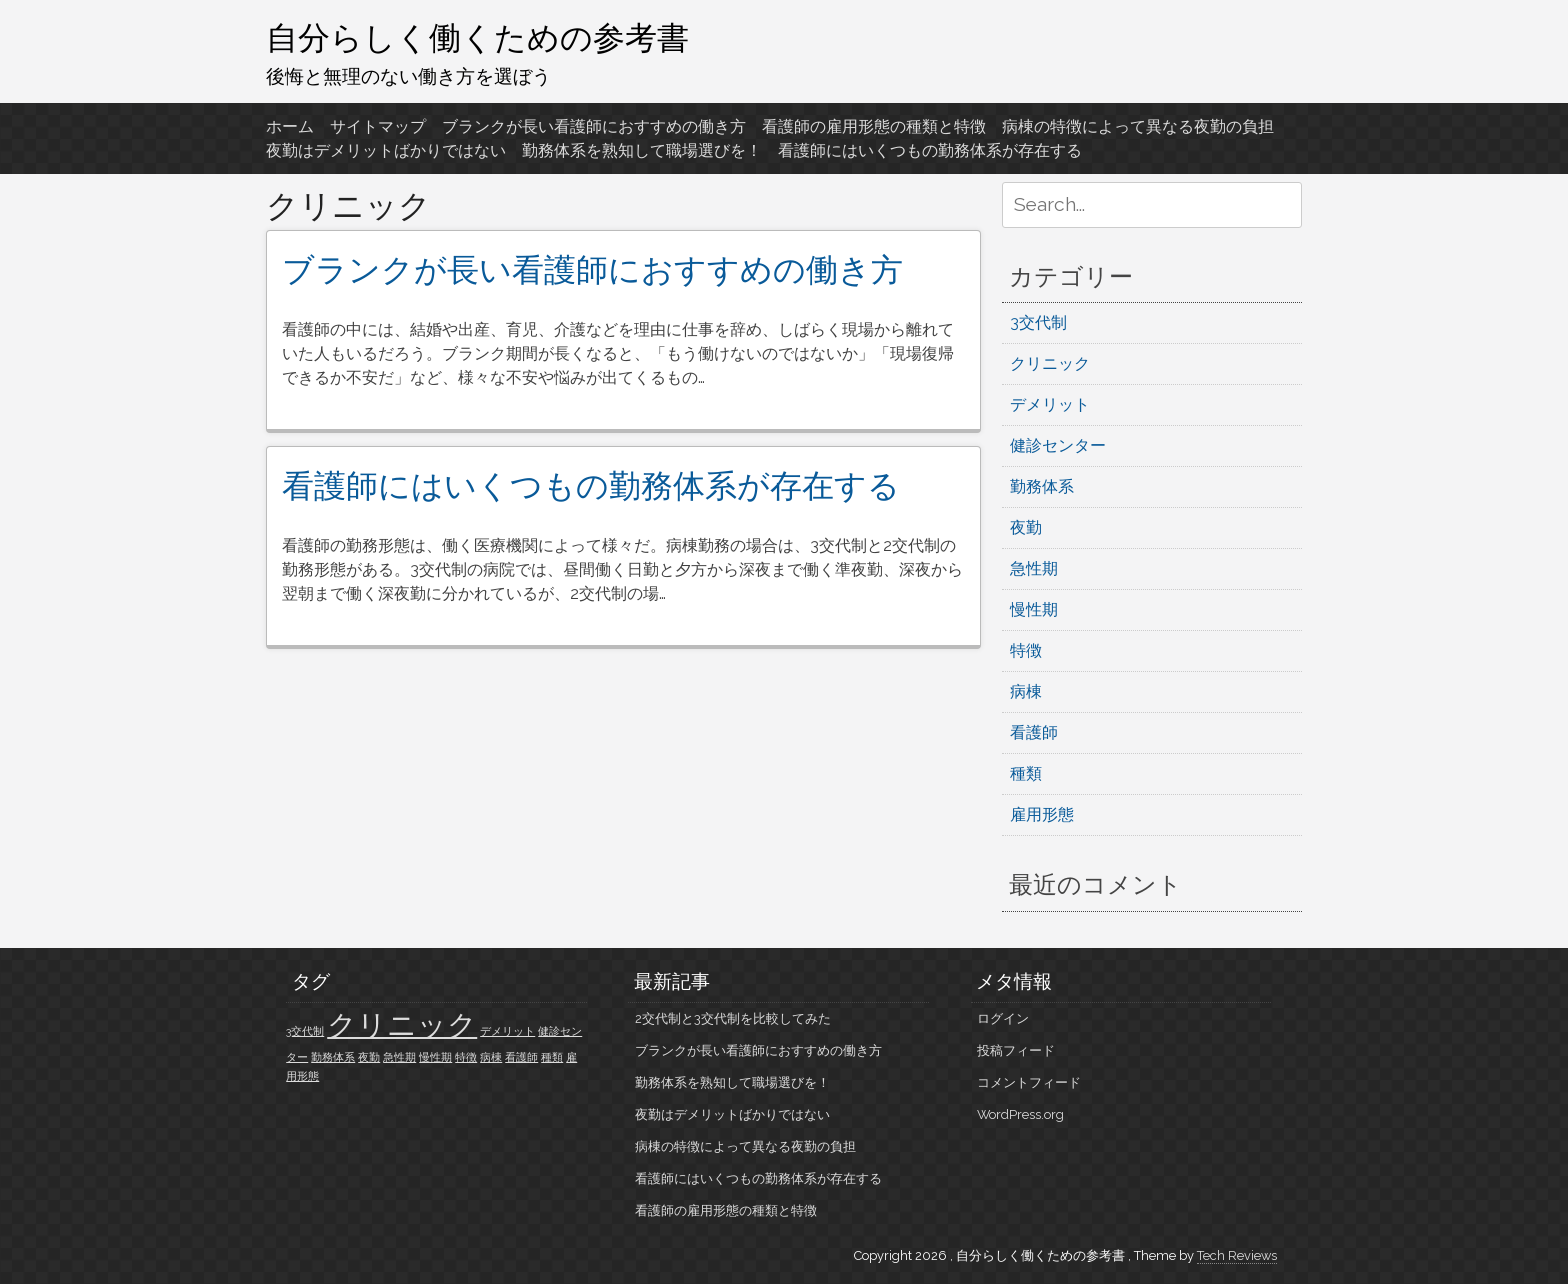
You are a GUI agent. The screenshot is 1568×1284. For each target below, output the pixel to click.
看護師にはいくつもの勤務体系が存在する (930, 150)
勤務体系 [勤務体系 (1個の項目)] (333, 1057)
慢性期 (1034, 609)
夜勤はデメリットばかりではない (386, 150)
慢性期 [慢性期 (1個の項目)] (435, 1057)
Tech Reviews (1237, 1255)
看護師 (1034, 732)
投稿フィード (1016, 1050)
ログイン (1003, 1018)
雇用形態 (1042, 814)
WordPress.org (1020, 1114)
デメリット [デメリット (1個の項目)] (507, 1031)
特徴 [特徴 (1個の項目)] (466, 1057)
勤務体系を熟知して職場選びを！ (642, 150)
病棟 (1026, 691)
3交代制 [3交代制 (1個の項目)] (305, 1031)
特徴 (1026, 650)
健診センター (1058, 445)
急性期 (1034, 568)
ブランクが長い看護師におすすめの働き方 (594, 126)
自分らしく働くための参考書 (477, 37)
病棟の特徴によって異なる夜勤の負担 (1138, 126)
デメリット (1050, 404)
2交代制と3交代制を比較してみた (733, 1018)
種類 (1026, 773)
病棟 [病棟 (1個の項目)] (491, 1057)
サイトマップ (378, 126)
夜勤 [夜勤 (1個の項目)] (369, 1057)
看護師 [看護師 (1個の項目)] (521, 1057)
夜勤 (1026, 527)
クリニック (1050, 363)
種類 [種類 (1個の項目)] (552, 1057)
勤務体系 (1042, 486)
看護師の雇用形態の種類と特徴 (874, 126)
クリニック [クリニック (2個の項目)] (402, 1024)
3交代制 (1038, 322)
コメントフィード (1029, 1082)
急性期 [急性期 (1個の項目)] (399, 1057)
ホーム (290, 126)
